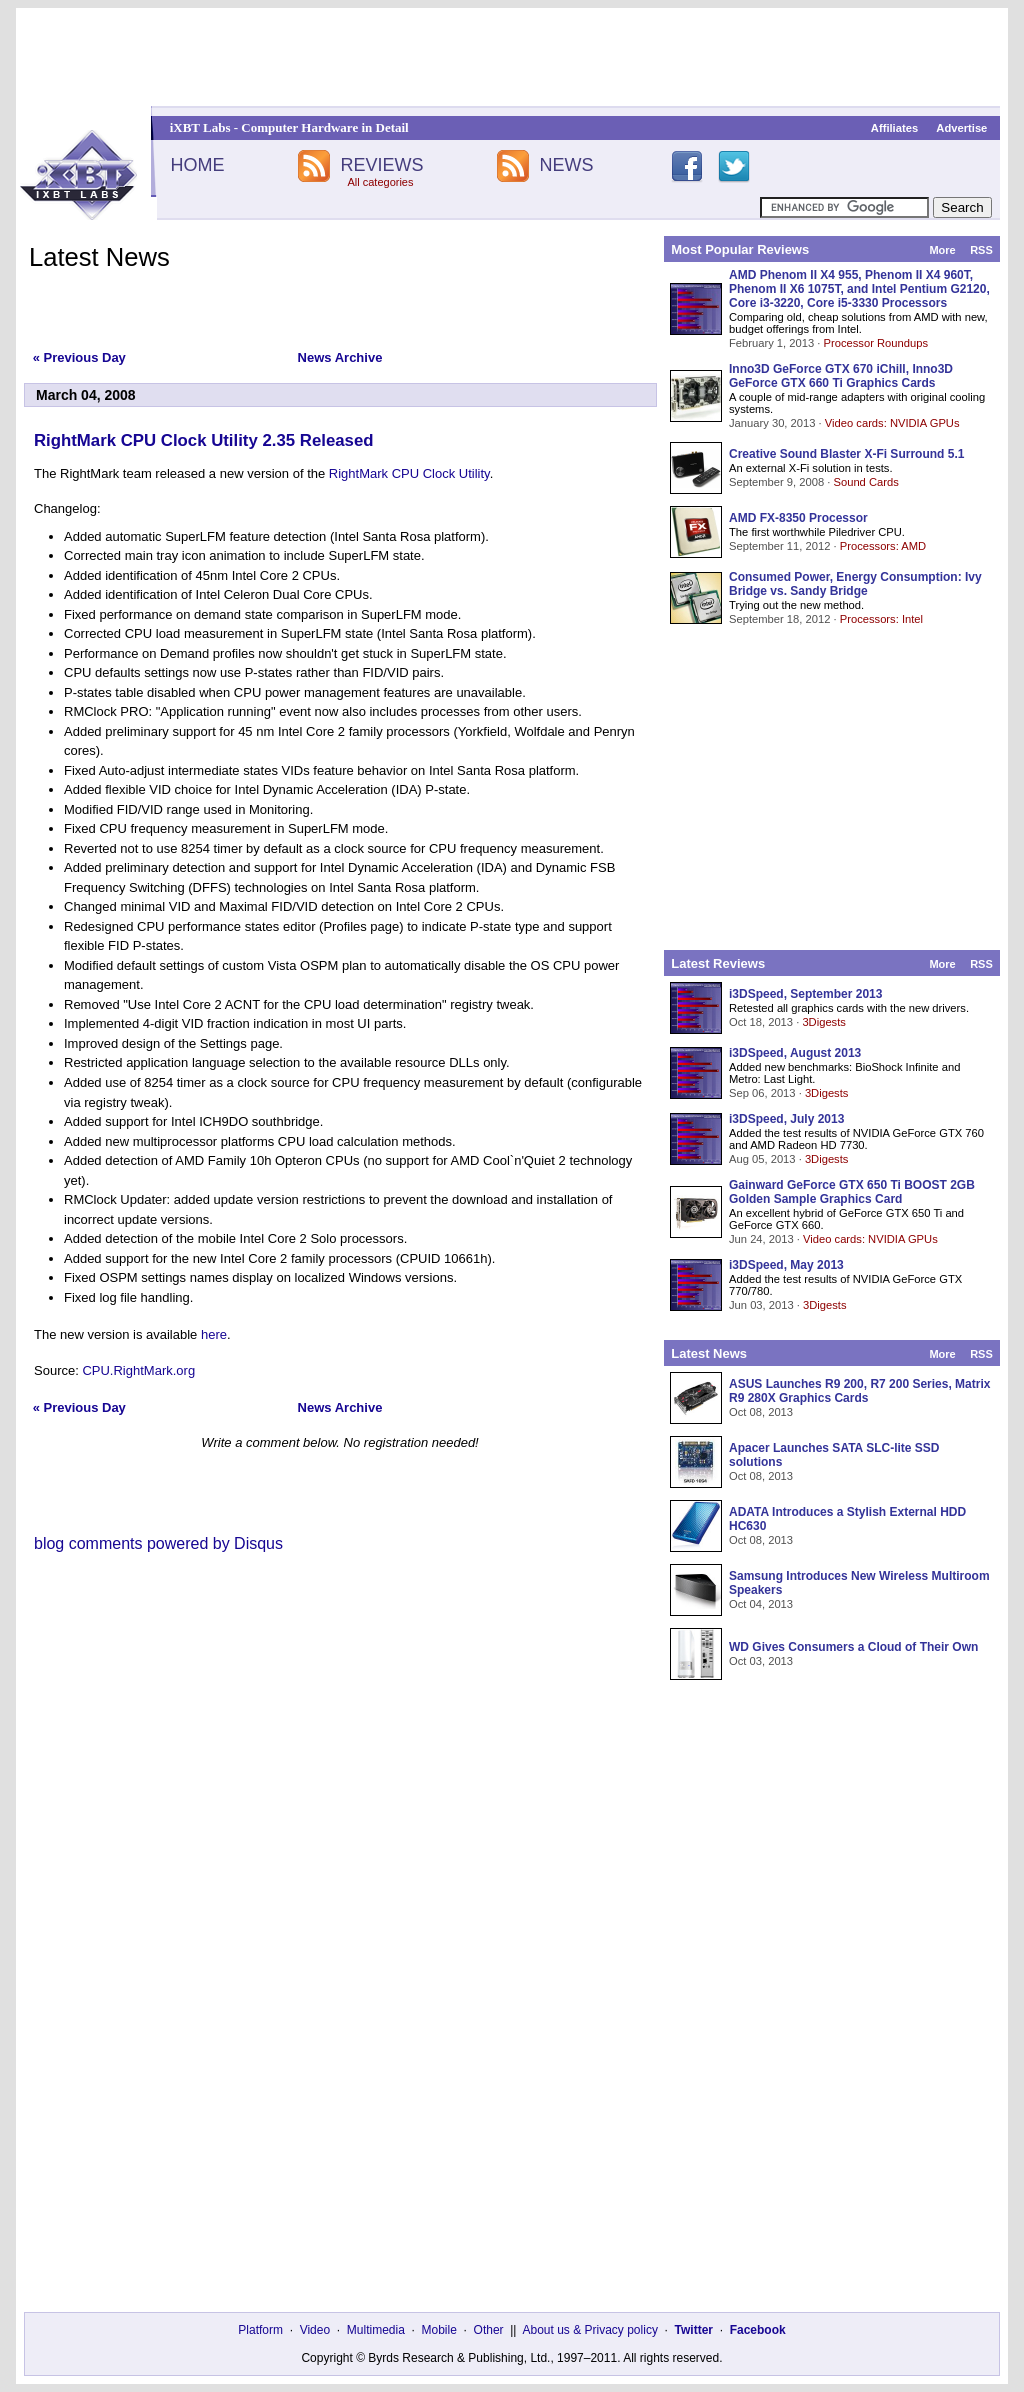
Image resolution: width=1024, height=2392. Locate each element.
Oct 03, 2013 (761, 1661)
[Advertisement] (512, 57)
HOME (197, 165)
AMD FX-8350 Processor (798, 518)
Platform (260, 2330)
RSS (981, 250)
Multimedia (376, 2330)
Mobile (439, 2330)
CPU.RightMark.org (138, 1370)
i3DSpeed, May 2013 (786, 1265)
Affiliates (894, 128)
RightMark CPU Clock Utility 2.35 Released (203, 440)
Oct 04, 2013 (761, 1604)
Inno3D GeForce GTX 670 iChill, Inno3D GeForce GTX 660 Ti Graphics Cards (841, 376)
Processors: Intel (881, 619)
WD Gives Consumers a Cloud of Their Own (853, 1647)
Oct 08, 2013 (761, 1412)
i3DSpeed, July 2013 (786, 1119)
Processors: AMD (883, 546)
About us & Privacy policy (589, 2330)
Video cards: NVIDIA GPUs (892, 423)
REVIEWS (381, 165)
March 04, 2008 (86, 395)
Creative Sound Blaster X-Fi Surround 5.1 (846, 454)
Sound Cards (865, 482)
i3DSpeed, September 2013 (805, 994)
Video (315, 2330)
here (214, 1334)
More (942, 250)
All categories (380, 182)
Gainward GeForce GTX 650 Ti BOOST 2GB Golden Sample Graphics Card (852, 1192)
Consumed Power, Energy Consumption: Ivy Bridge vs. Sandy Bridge (855, 584)
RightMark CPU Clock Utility (409, 473)
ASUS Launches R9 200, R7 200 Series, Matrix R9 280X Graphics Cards (859, 1391)
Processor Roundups (876, 343)
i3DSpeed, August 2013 (795, 1053)
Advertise (961, 128)
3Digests (824, 1022)
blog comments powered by (158, 1543)
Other (489, 2330)
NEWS (567, 165)
